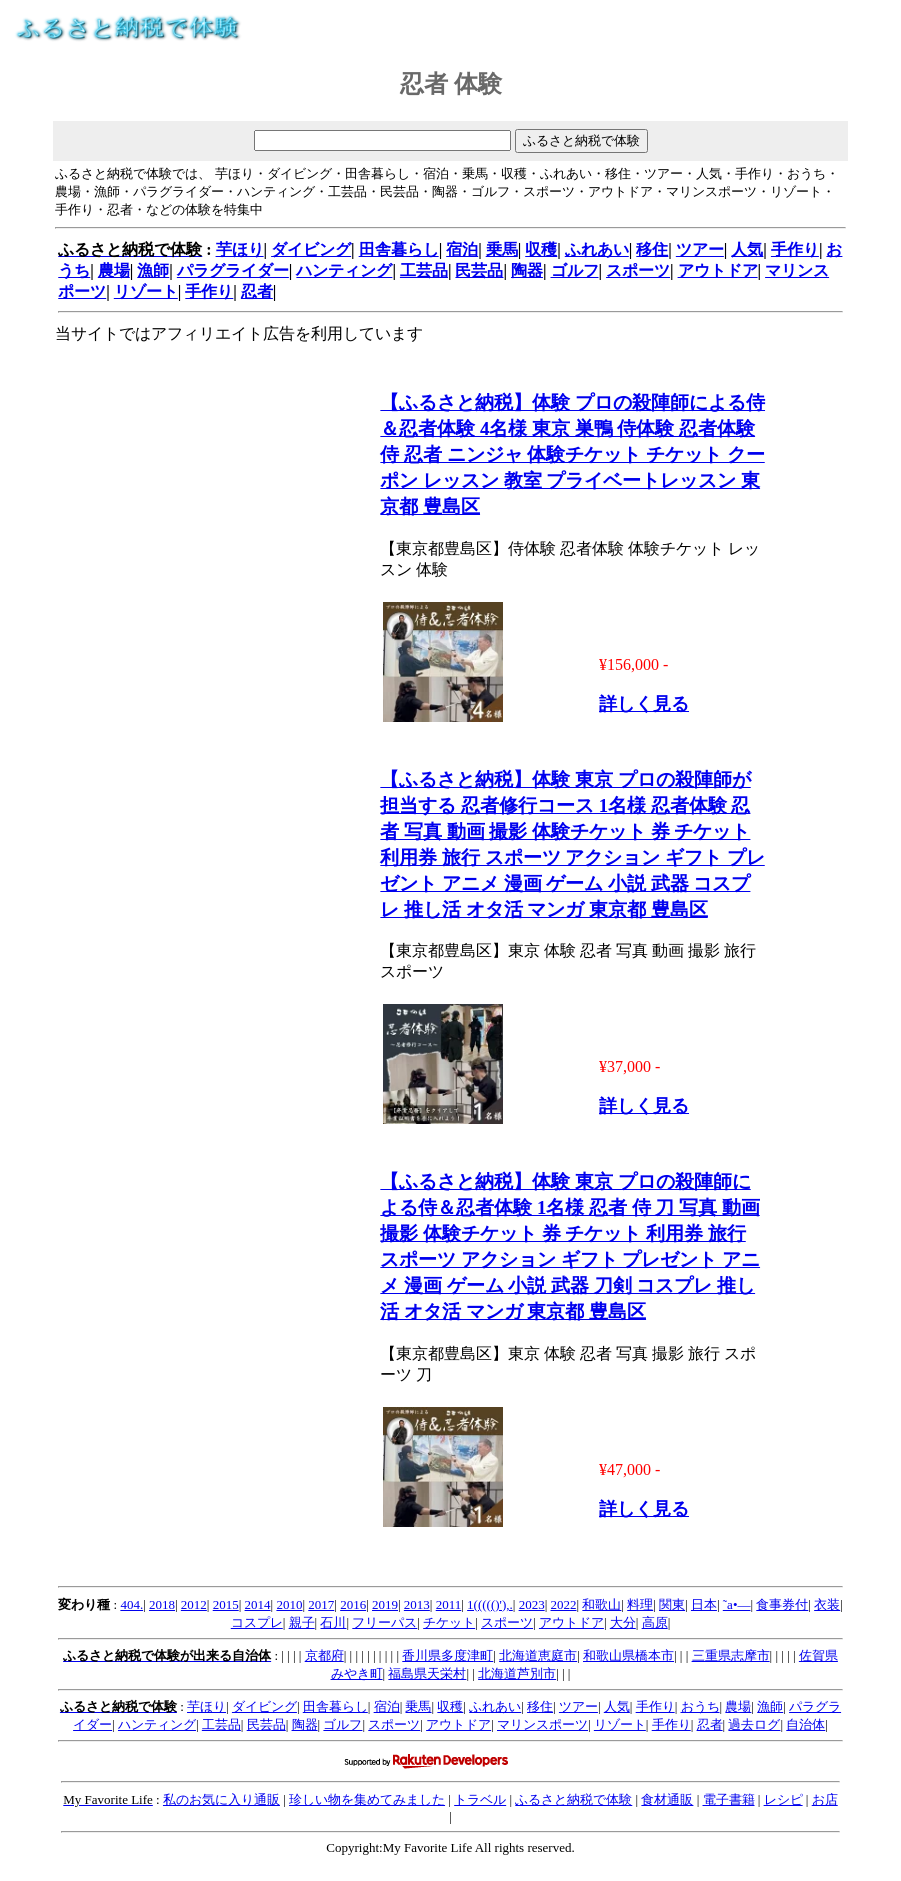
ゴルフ (575, 270)
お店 (825, 1799)
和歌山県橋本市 (628, 1655)
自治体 (805, 1724)
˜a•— (737, 1604)
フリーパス (384, 1622)
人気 (747, 249)
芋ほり (240, 249)
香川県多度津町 (447, 1655)
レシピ (783, 1799)
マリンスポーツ (542, 1724)
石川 (333, 1622)
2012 (194, 1604)
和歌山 (601, 1604)
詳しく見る (644, 704)
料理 (640, 1604)
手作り (795, 249)
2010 (289, 1604)
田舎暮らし (399, 249)
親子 (302, 1622)
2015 (226, 1604)
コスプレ (257, 1622)
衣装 (827, 1604)
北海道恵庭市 (538, 1655)
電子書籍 (729, 1799)
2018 (162, 1604)
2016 (353, 1604)
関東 (672, 1604)
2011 (449, 1604)
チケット (449, 1622)
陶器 (527, 270)
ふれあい (597, 249)
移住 (652, 249)
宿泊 (462, 249)
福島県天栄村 (427, 1673)
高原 (655, 1622)
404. (131, 1604)
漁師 (153, 270)
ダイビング (311, 249)
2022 (563, 1604)
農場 (114, 270)
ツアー (700, 249)
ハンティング (344, 270)
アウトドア (718, 270)
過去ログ (754, 1724)
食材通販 (667, 1799)
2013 (417, 1604)
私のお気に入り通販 (221, 1799)
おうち (700, 1706)
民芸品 (479, 270)
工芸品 (424, 270)
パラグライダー (233, 270)
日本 (704, 1604)
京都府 (324, 1655)
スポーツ (638, 270)
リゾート (146, 291)
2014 (258, 1604)
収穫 (541, 249)
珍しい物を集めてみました (367, 1799)
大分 (623, 1622)
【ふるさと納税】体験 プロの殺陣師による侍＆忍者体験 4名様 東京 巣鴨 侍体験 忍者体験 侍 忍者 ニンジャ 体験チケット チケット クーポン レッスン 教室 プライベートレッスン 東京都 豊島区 (572, 454)
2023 (532, 1604)
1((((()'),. (490, 1604)
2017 (321, 1604)
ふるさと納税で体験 (573, 1799)
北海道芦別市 (517, 1673)
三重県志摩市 (731, 1655)
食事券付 (782, 1604)
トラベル (480, 1799)
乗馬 (502, 249)
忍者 (257, 291)
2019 (385, 1604)
